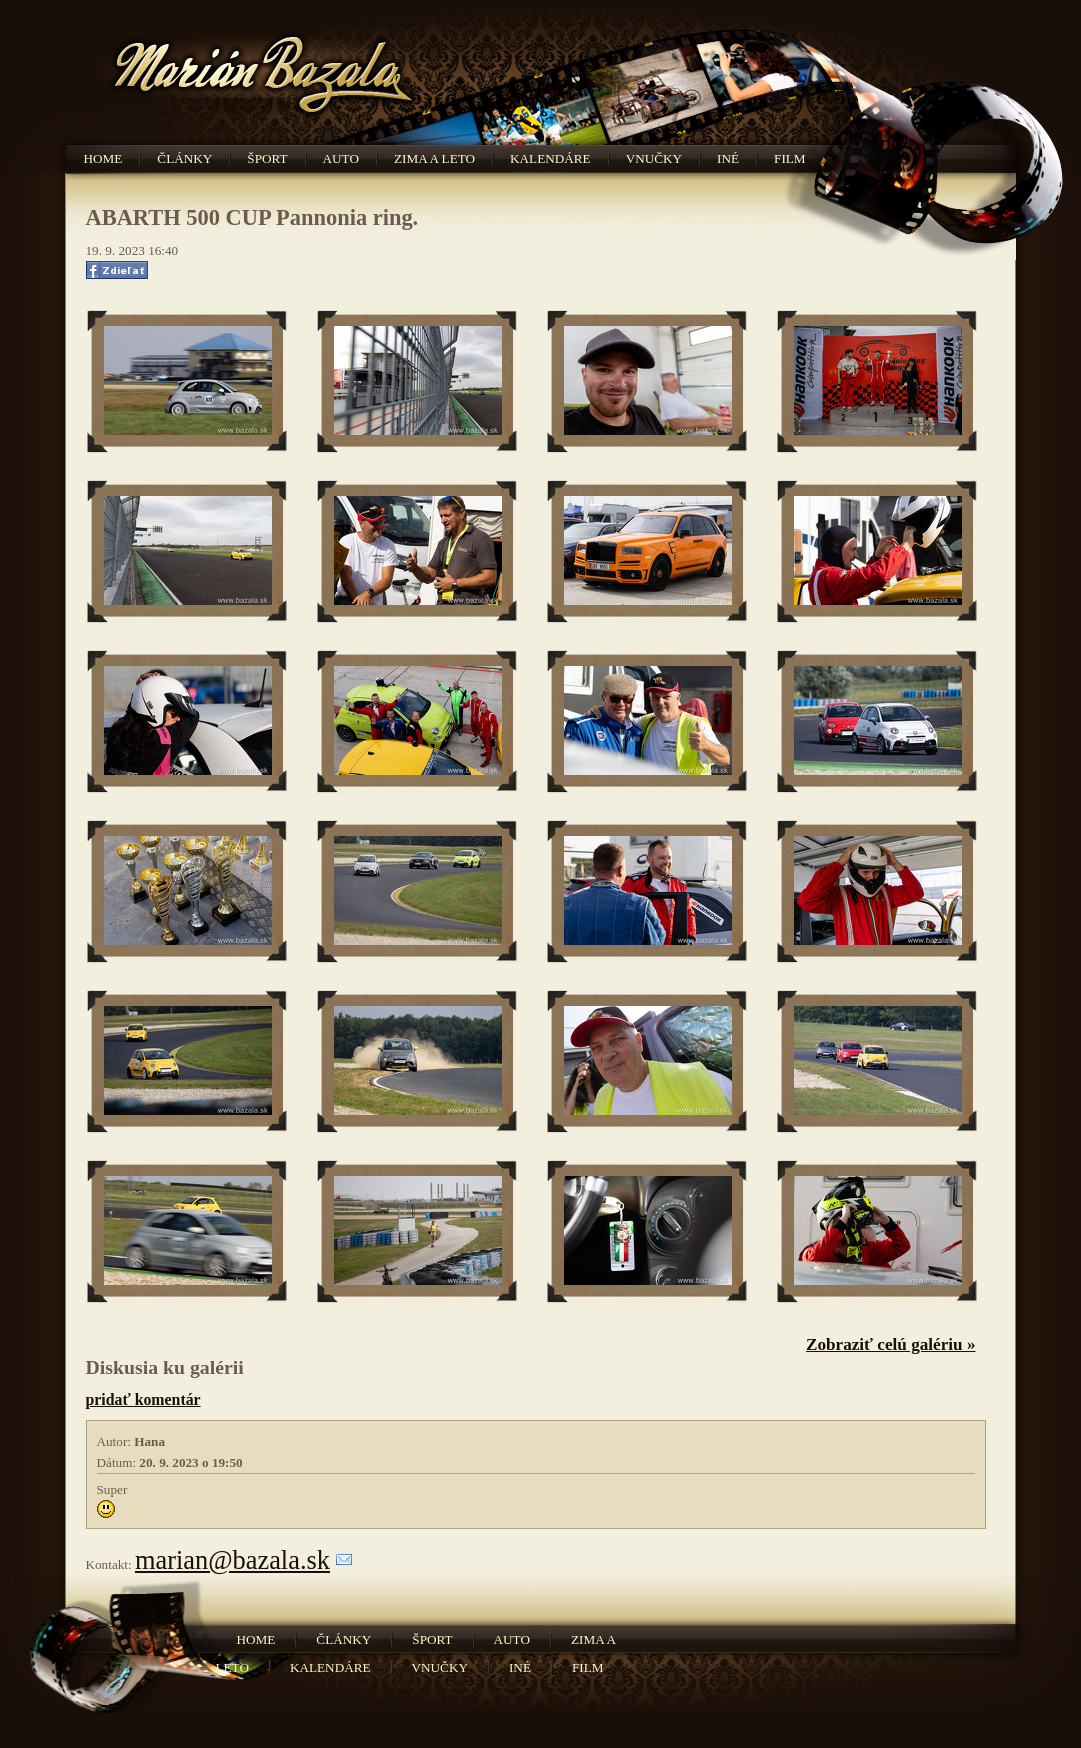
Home (103, 158)
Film (790, 158)
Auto (341, 158)
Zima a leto (434, 158)
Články (184, 158)
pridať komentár (143, 1399)
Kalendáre (550, 158)
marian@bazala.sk (232, 1560)
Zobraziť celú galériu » (891, 1344)
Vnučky (654, 158)
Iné (728, 158)
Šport (267, 158)
